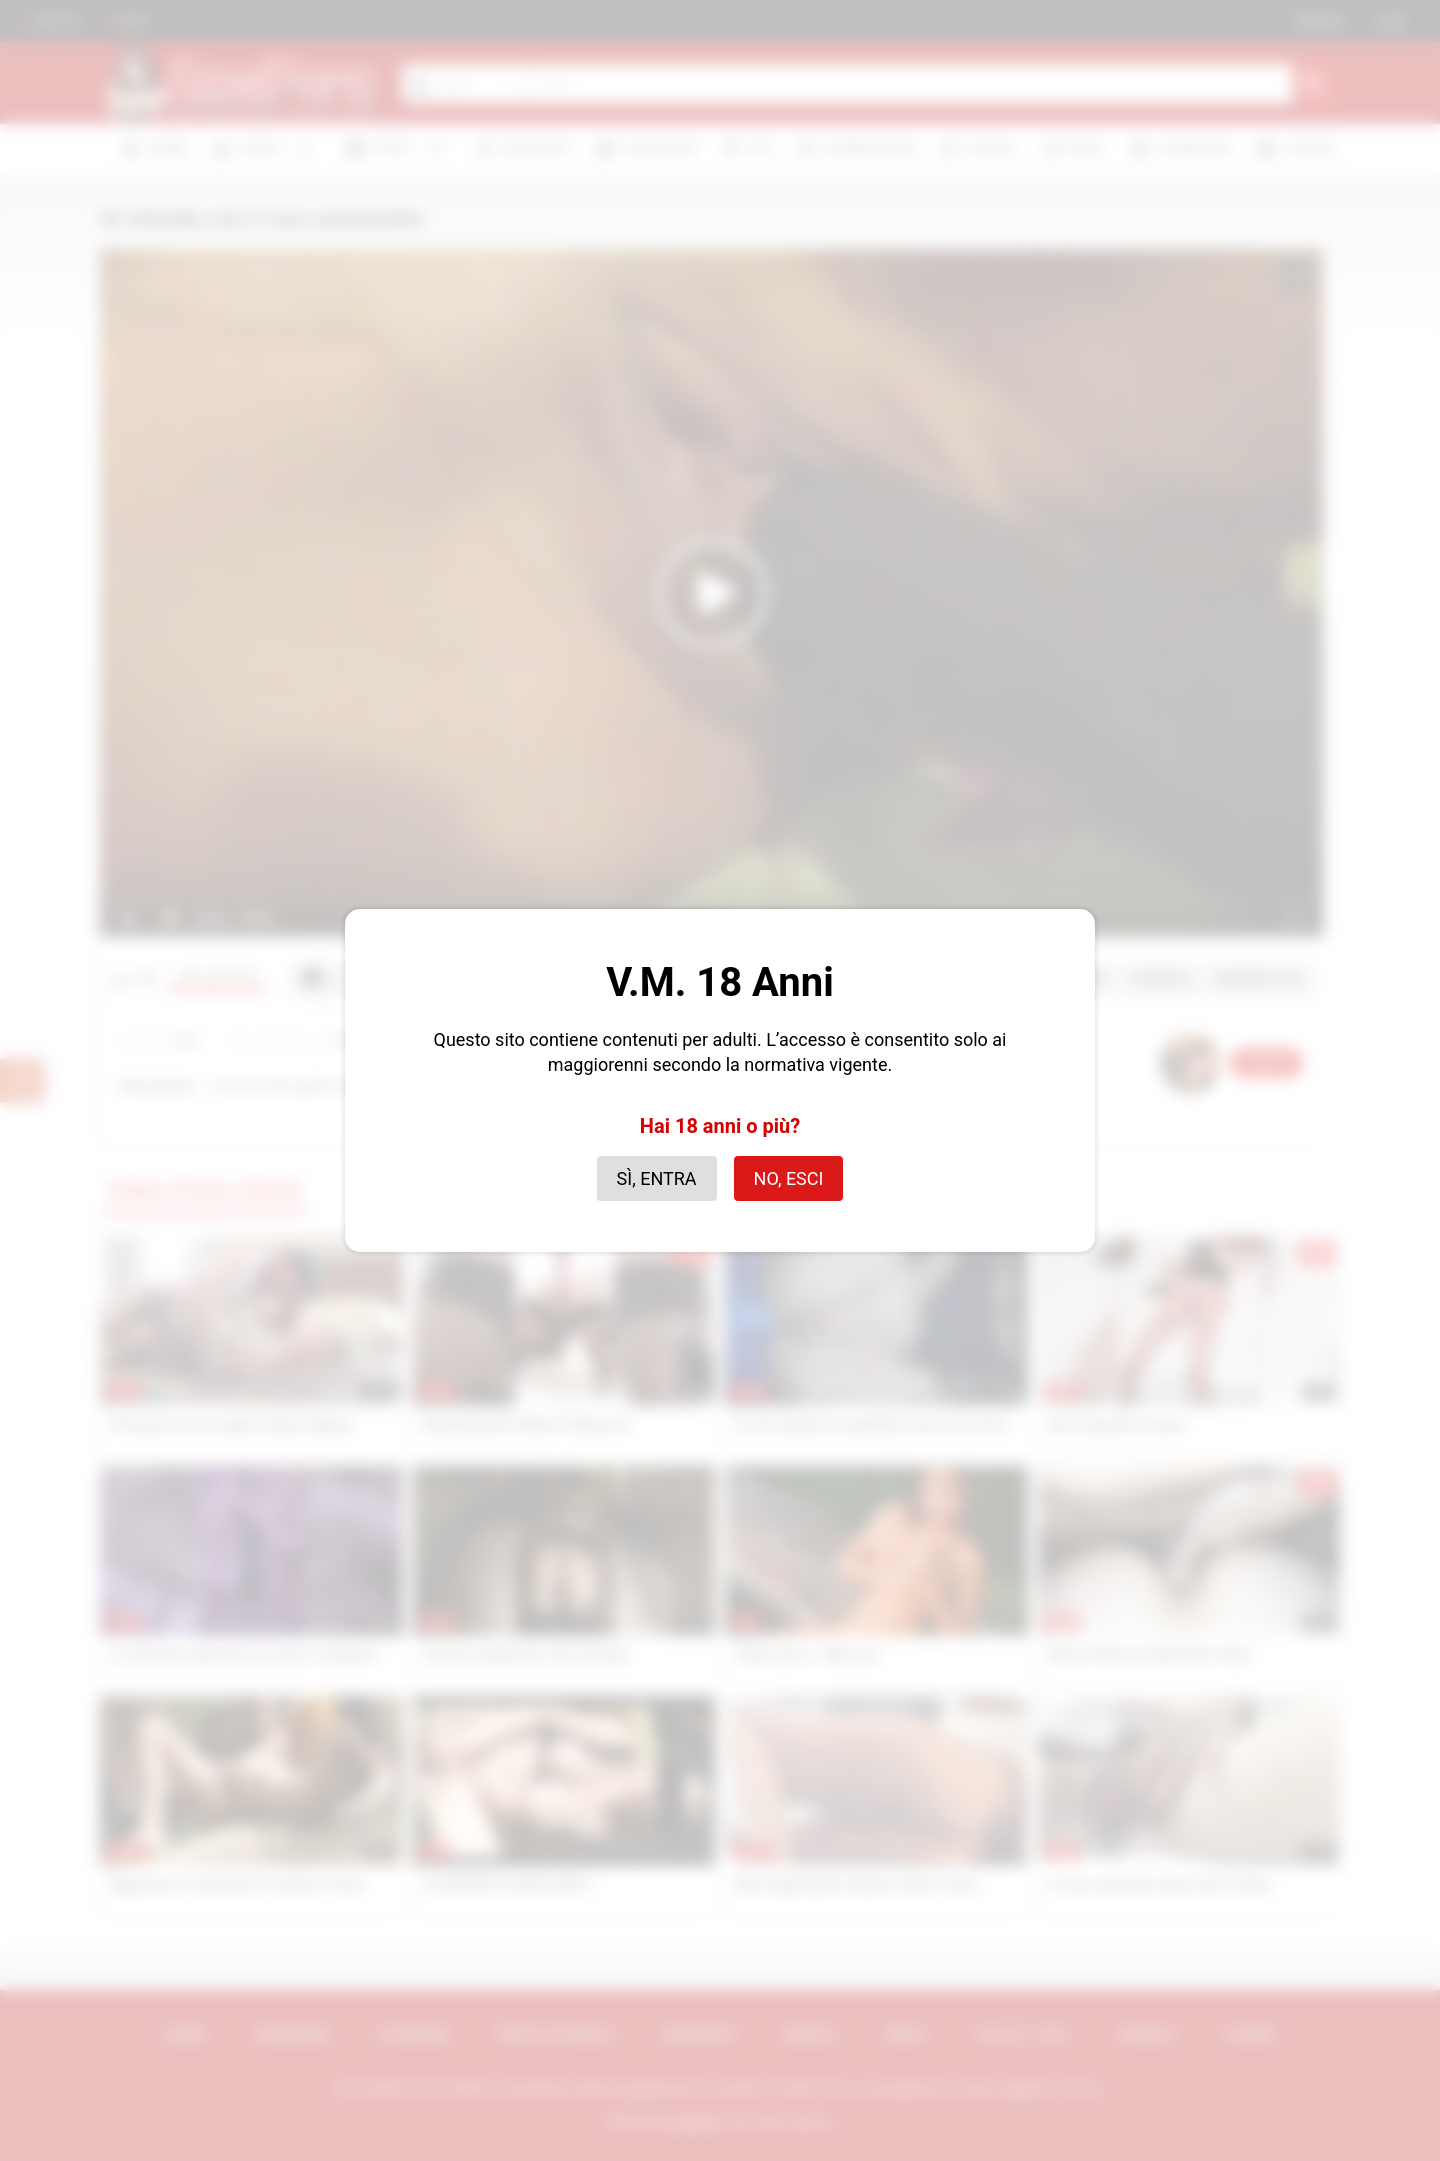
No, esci (789, 1178)
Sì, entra (657, 1178)
